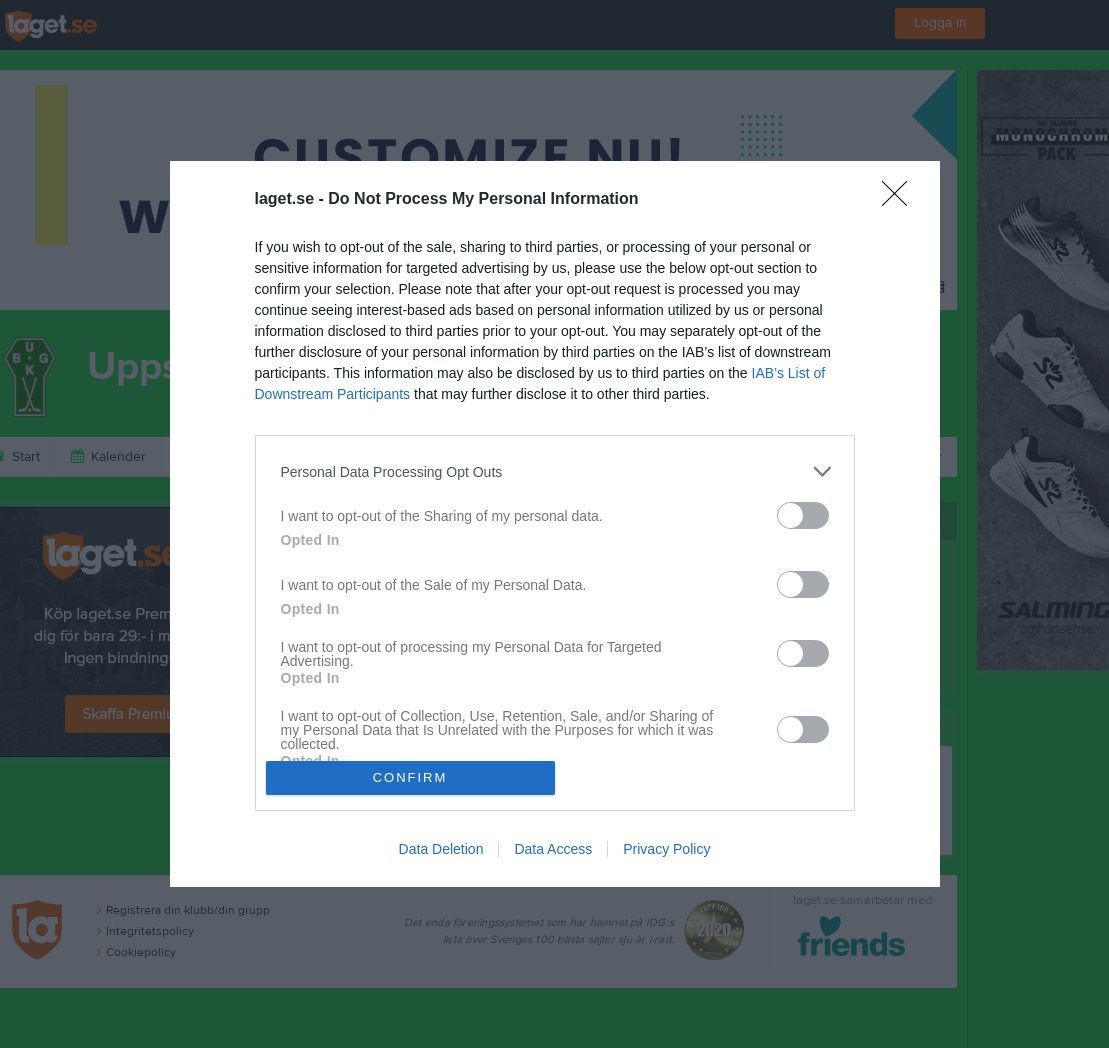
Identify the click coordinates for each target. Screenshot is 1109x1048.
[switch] (803, 515)
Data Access (553, 849)
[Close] (901, 200)
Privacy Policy (666, 849)
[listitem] (555, 471)
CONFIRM (410, 777)
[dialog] (555, 523)
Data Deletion (441, 849)
